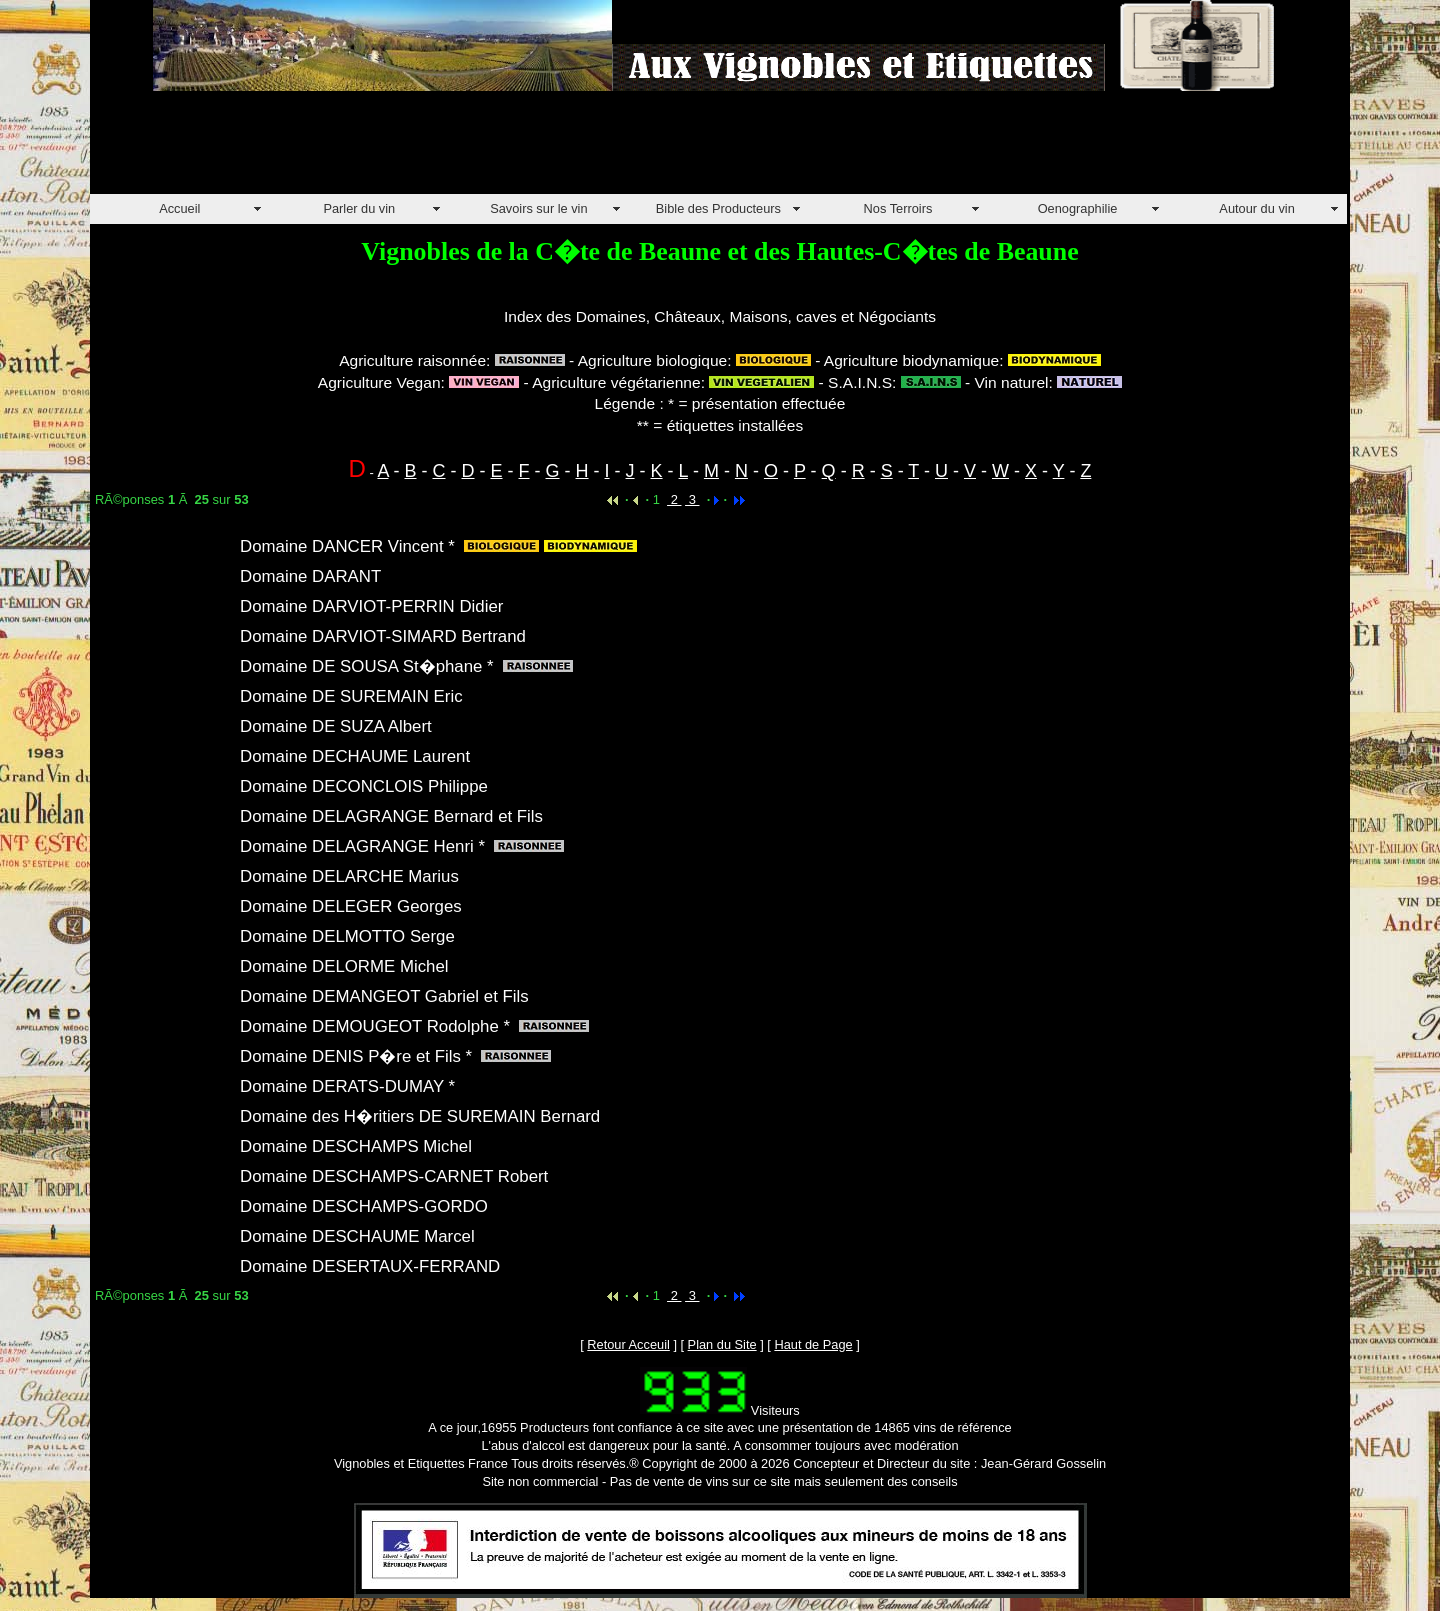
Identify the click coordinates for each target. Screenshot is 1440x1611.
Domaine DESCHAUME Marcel (357, 1236)
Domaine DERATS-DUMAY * (347, 1086)
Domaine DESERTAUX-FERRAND (370, 1266)
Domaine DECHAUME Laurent (355, 756)
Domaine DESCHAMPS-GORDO (364, 1206)
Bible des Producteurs (718, 208)
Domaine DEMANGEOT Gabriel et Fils (384, 996)
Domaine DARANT (310, 576)
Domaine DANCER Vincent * (347, 546)
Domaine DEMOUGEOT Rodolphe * (375, 1026)
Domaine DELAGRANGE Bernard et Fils (391, 816)
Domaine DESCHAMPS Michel (356, 1146)
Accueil (179, 208)
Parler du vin (359, 208)
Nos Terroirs (898, 208)
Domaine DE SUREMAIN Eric (351, 696)
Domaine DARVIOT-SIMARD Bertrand (383, 636)
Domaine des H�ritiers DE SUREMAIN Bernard (420, 1116)
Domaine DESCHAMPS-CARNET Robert (394, 1176)
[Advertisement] (454, 149)
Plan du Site (722, 1344)
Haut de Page (813, 1344)
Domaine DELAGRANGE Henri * (362, 846)
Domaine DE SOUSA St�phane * (367, 666)
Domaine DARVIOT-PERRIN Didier (371, 606)
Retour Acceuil (628, 1344)
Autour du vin (1256, 208)
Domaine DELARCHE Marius (349, 876)
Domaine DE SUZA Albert (336, 726)
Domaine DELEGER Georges (351, 906)
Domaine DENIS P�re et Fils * (356, 1056)
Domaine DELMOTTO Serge (347, 936)
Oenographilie (1078, 208)
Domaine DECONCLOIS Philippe (364, 786)
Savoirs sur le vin (538, 208)
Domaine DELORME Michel (344, 966)
